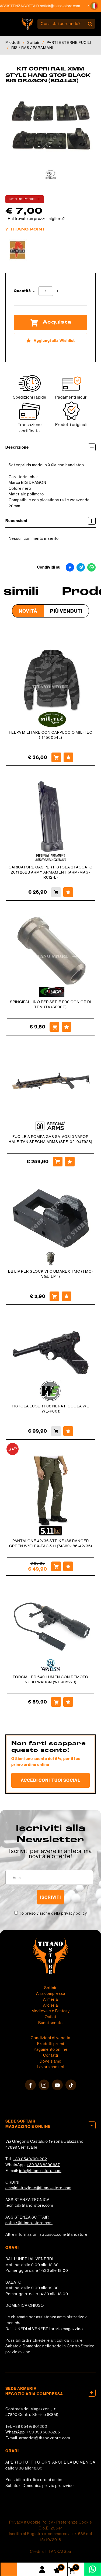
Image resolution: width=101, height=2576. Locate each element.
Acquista (50, 322)
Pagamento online (51, 2049)
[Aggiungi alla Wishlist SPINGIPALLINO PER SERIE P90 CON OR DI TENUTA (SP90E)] (66, 1027)
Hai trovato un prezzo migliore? (36, 218)
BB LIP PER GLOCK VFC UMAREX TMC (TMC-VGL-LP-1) (50, 1274)
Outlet (50, 2016)
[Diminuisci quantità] (34, 291)
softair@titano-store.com (63, 5)
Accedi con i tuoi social (50, 1780)
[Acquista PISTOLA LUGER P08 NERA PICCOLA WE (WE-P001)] (56, 1431)
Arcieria (50, 2005)
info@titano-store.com (40, 2170)
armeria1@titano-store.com (44, 2438)
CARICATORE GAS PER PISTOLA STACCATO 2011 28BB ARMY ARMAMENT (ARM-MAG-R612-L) (51, 872)
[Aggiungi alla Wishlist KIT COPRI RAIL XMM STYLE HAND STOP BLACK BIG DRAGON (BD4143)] (50, 340)
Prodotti (12, 42)
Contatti (50, 2055)
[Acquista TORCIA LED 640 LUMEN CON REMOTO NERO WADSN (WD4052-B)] (56, 1702)
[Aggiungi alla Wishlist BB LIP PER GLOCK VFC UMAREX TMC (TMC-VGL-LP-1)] (66, 1296)
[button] (94, 6)
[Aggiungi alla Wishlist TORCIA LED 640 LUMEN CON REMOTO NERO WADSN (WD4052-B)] (68, 1702)
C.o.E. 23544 (51, 2528)
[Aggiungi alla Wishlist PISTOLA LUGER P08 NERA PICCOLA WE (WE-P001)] (68, 1431)
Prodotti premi (50, 2043)
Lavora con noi (50, 2066)
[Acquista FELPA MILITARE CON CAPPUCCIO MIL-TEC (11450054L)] (56, 757)
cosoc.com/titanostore (66, 2234)
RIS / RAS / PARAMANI (32, 47)
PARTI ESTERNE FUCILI (69, 42)
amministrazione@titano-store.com (38, 2187)
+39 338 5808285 (43, 2432)
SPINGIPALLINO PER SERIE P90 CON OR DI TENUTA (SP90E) (50, 1004)
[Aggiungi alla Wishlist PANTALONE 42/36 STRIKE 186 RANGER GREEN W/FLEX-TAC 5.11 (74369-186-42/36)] (68, 1566)
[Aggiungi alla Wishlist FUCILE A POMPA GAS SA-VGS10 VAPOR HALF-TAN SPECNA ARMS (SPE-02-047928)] (70, 1161)
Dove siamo (50, 2061)
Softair (33, 42)
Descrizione (50, 447)
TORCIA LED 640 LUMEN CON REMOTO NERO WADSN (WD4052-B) (50, 1679)
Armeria (50, 1999)
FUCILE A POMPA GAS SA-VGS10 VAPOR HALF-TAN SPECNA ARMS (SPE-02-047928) (50, 1139)
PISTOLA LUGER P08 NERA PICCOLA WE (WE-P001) (50, 1409)
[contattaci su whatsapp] (92, 2569)
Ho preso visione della (53, 1913)
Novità (28, 611)
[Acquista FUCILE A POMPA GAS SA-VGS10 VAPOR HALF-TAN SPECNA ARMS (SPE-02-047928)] (57, 1161)
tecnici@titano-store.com (29, 2205)
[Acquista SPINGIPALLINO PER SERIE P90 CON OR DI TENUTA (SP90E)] (54, 1027)
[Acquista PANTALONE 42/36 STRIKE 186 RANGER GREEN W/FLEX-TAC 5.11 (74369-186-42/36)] (56, 1566)
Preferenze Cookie (74, 2522)
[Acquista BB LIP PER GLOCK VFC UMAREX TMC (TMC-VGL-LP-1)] (54, 1296)
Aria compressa (50, 1993)
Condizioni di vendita (50, 2037)
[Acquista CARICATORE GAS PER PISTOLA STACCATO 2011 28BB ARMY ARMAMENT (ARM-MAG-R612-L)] (56, 892)
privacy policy (74, 1913)
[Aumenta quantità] (58, 291)
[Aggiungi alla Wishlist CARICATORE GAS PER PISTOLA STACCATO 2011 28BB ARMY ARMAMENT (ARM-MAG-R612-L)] (68, 892)
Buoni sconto (50, 2022)
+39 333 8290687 (43, 2164)
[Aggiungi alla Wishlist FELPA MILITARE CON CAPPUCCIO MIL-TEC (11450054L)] (68, 757)
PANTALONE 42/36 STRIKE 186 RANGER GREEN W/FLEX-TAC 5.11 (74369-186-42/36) (50, 1543)
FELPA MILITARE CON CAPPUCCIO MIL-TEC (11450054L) (50, 735)
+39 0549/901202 (30, 2158)
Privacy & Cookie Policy (31, 2522)
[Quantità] (45, 291)
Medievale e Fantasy (51, 2011)
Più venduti (66, 611)
